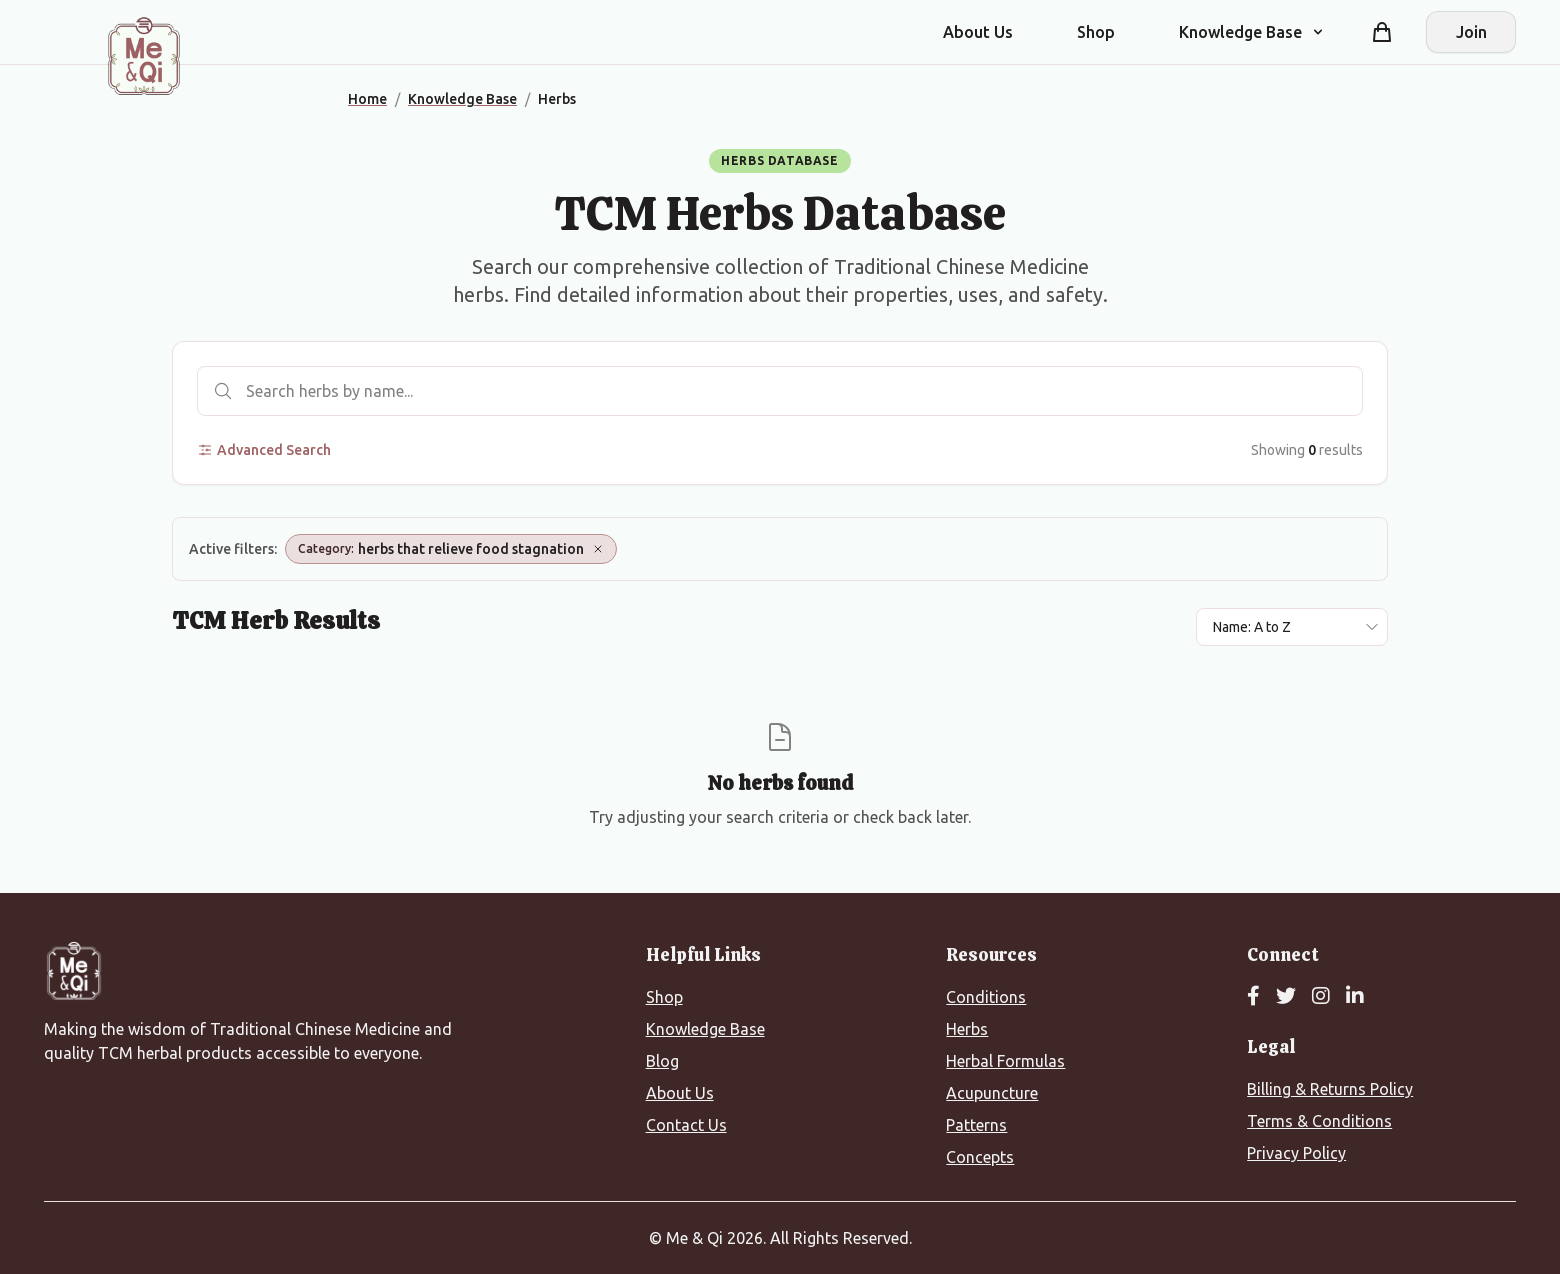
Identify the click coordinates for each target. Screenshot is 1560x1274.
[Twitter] (1286, 997)
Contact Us (686, 1125)
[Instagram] (1321, 997)
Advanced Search (264, 450)
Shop (1096, 32)
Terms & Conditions (1319, 1121)
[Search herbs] (780, 391)
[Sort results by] (1292, 627)
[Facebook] (1253, 997)
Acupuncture (992, 1093)
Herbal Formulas (1005, 1061)
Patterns (976, 1125)
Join (1471, 32)
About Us (978, 32)
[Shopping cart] (1382, 32)
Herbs (967, 1029)
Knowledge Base (705, 1029)
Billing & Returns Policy (1330, 1089)
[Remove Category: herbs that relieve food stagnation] (598, 549)
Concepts (980, 1157)
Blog (662, 1061)
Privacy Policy (1296, 1153)
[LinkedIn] (1355, 997)
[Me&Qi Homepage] (144, 56)
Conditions (986, 997)
